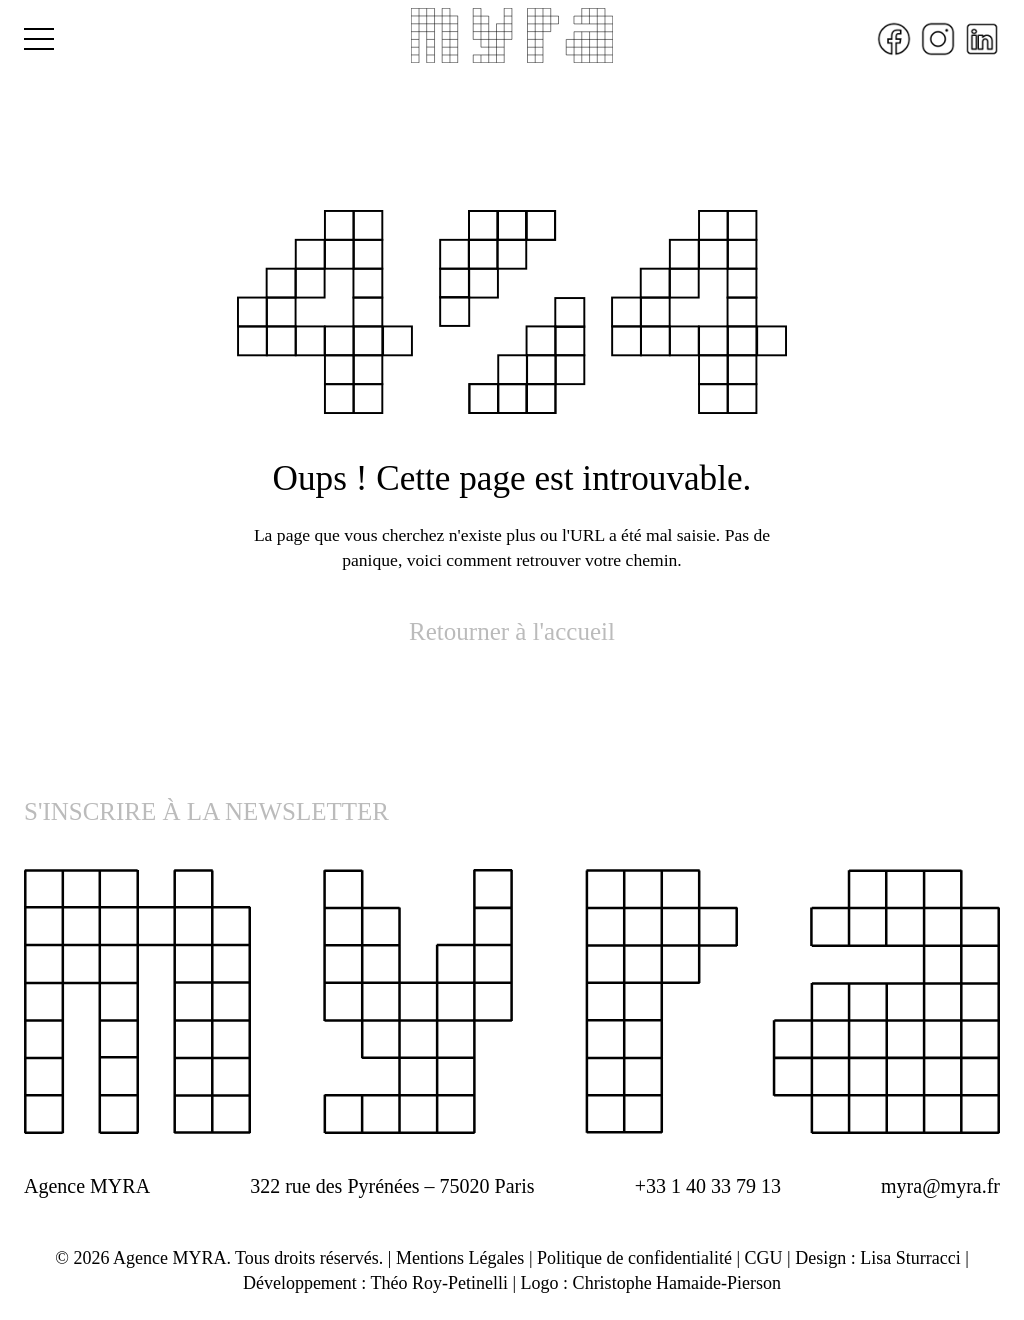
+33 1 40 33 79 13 (708, 1186)
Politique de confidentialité (634, 1258)
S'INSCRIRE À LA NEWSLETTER (206, 811)
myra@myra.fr (940, 1186)
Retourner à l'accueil (512, 631)
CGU (764, 1258)
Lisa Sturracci (910, 1258)
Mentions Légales (460, 1258)
